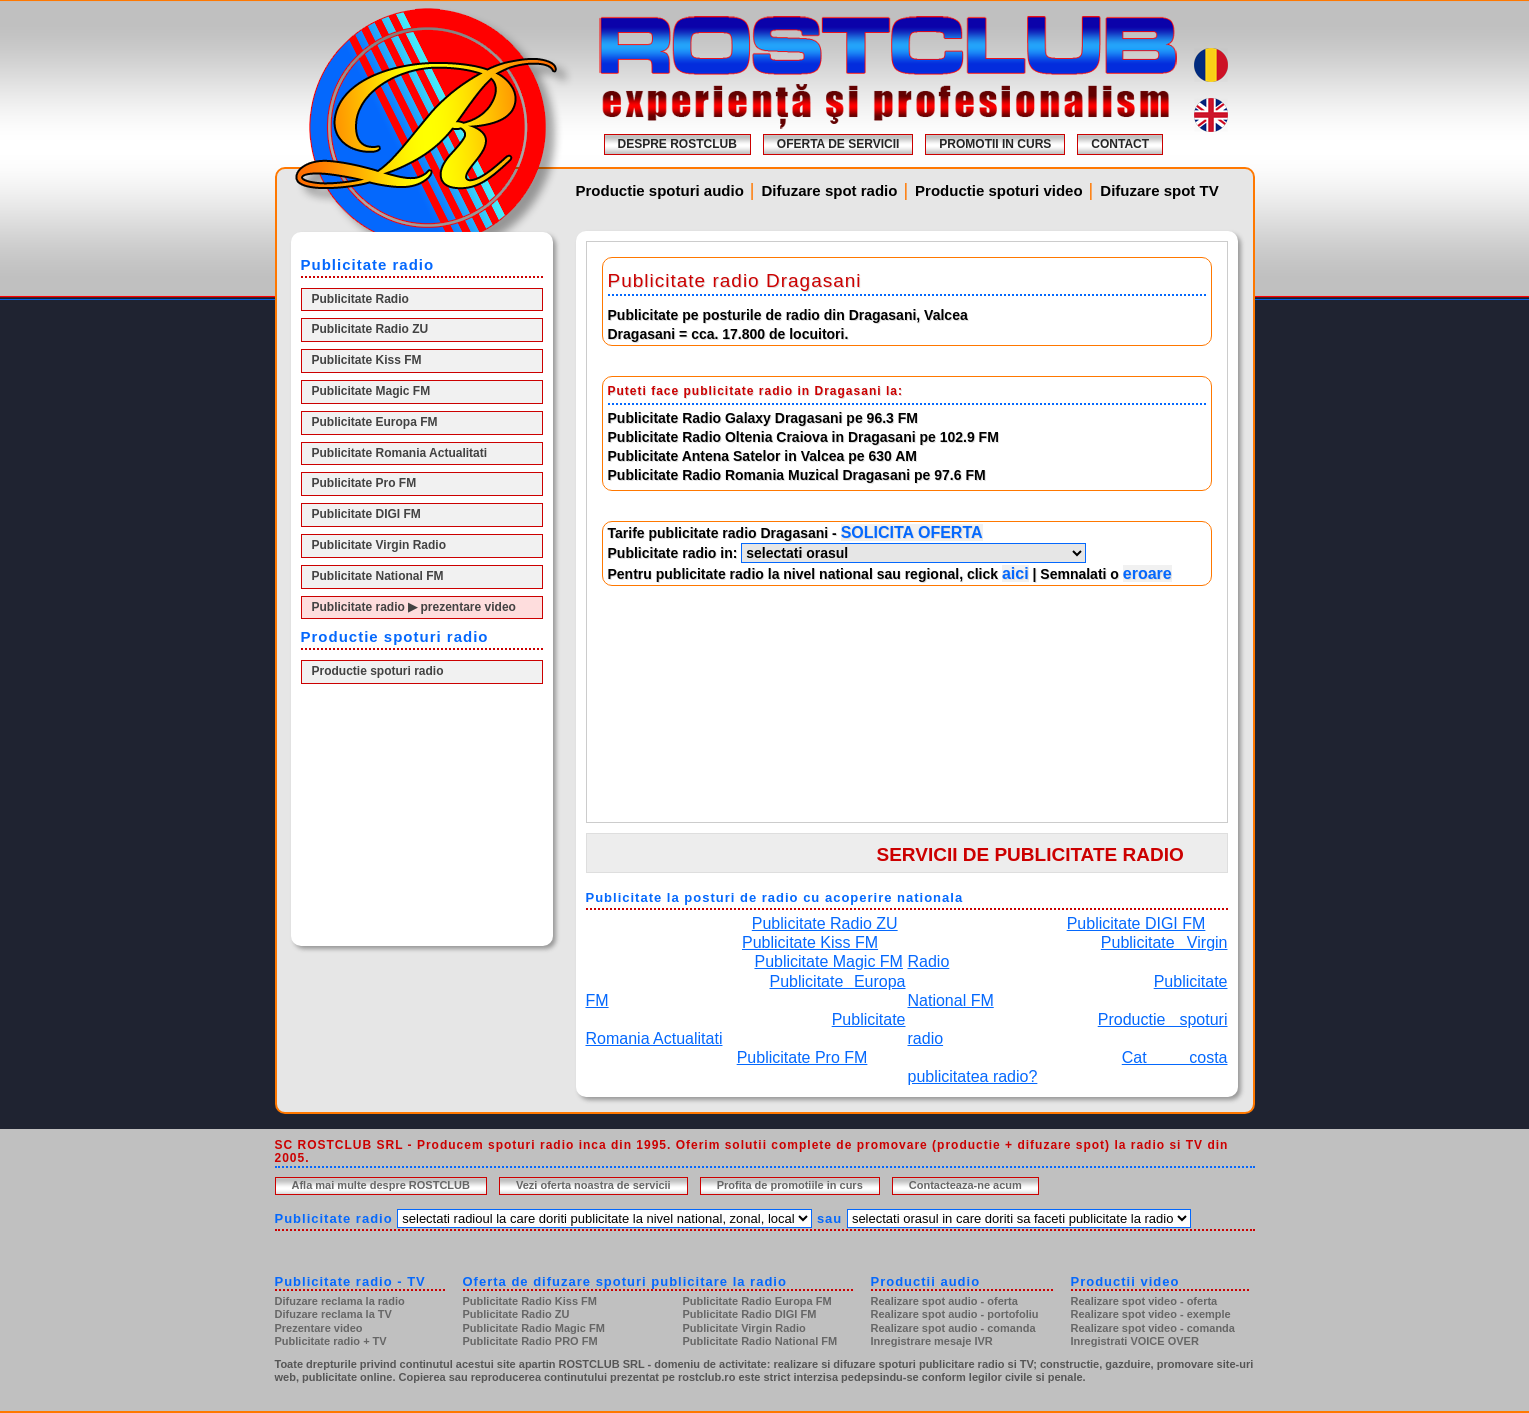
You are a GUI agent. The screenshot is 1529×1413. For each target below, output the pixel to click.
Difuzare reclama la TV (333, 1314)
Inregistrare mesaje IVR (932, 1341)
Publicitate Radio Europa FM (757, 1301)
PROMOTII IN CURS (995, 144)
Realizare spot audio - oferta (944, 1301)
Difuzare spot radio (830, 190)
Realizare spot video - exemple (1151, 1314)
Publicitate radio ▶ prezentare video (414, 607)
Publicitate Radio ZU (370, 329)
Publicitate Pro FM (364, 483)
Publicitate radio (334, 1218)
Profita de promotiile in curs (790, 1185)
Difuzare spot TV (1159, 190)
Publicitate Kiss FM (367, 360)
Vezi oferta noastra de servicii (593, 1185)
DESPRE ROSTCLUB (677, 144)
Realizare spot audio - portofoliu (955, 1314)
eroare (1147, 573)
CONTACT (1120, 144)
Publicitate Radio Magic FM (534, 1328)
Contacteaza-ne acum (965, 1185)
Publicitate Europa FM (375, 422)
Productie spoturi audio (660, 190)
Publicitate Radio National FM (760, 1341)
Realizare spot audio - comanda (953, 1328)
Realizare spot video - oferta (1144, 1301)
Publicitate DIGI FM (366, 514)
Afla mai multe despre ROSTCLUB (381, 1185)
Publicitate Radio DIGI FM (750, 1314)
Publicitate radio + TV (331, 1341)
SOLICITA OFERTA (912, 532)
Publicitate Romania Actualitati (400, 453)
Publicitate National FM (378, 576)
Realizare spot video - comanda (1153, 1328)
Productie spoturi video (999, 190)
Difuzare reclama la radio (340, 1301)
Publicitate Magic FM (371, 391)
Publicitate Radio (360, 299)
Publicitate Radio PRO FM (530, 1341)
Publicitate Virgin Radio (379, 545)
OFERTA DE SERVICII (838, 144)
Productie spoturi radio (378, 671)
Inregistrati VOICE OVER (1135, 1341)
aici (1015, 573)
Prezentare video (319, 1328)
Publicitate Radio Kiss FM (530, 1301)
